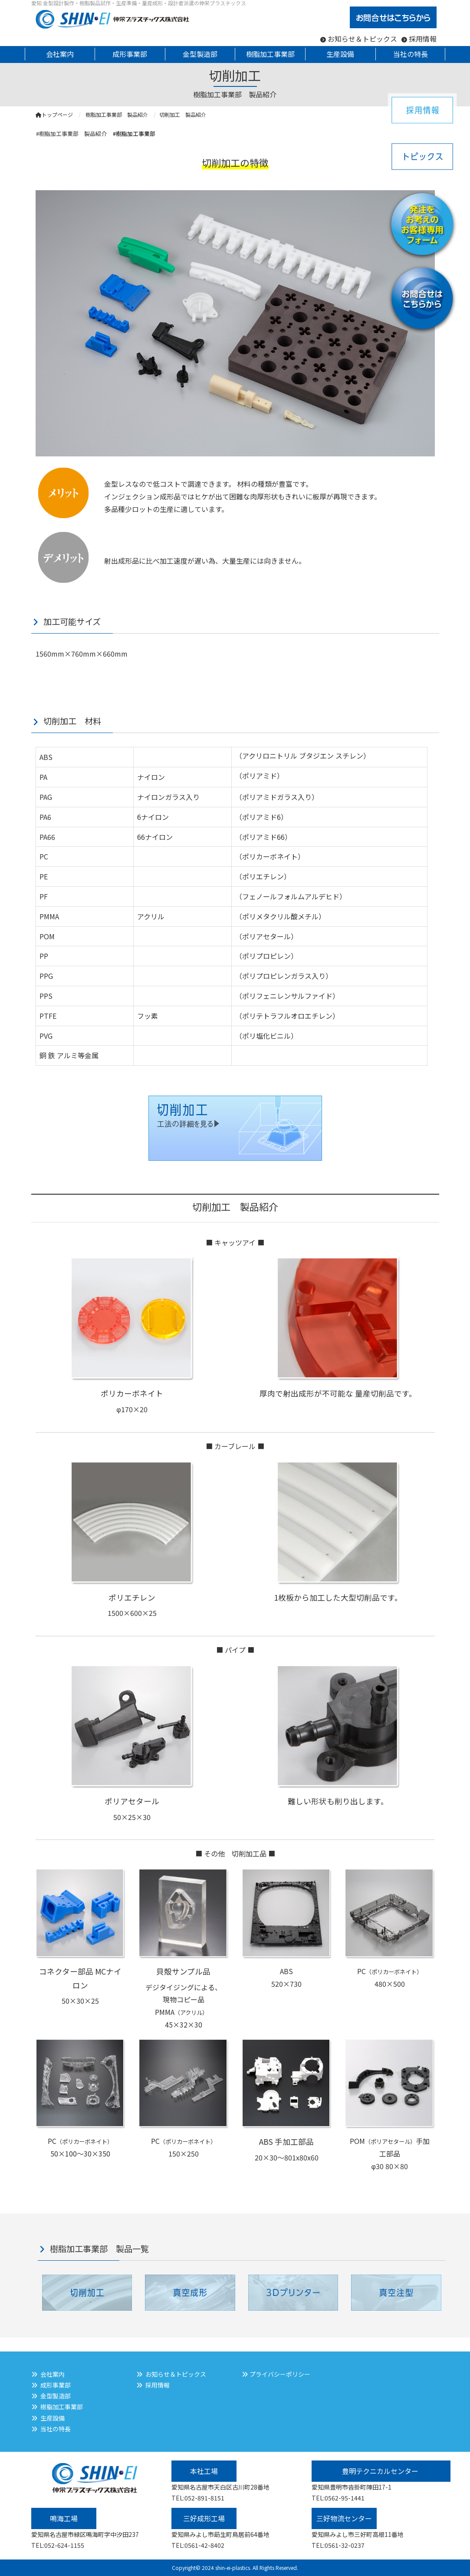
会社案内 (52, 2374)
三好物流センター (344, 2518)
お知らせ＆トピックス (362, 38)
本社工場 (204, 2471)
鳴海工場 (64, 2518)
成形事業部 (55, 2385)
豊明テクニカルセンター (381, 2471)
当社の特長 (55, 2428)
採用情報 (423, 38)
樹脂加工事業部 (61, 2406)
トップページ (54, 114)
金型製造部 (55, 2395)
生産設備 (52, 2418)
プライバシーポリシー (280, 2374)
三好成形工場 (204, 2518)
